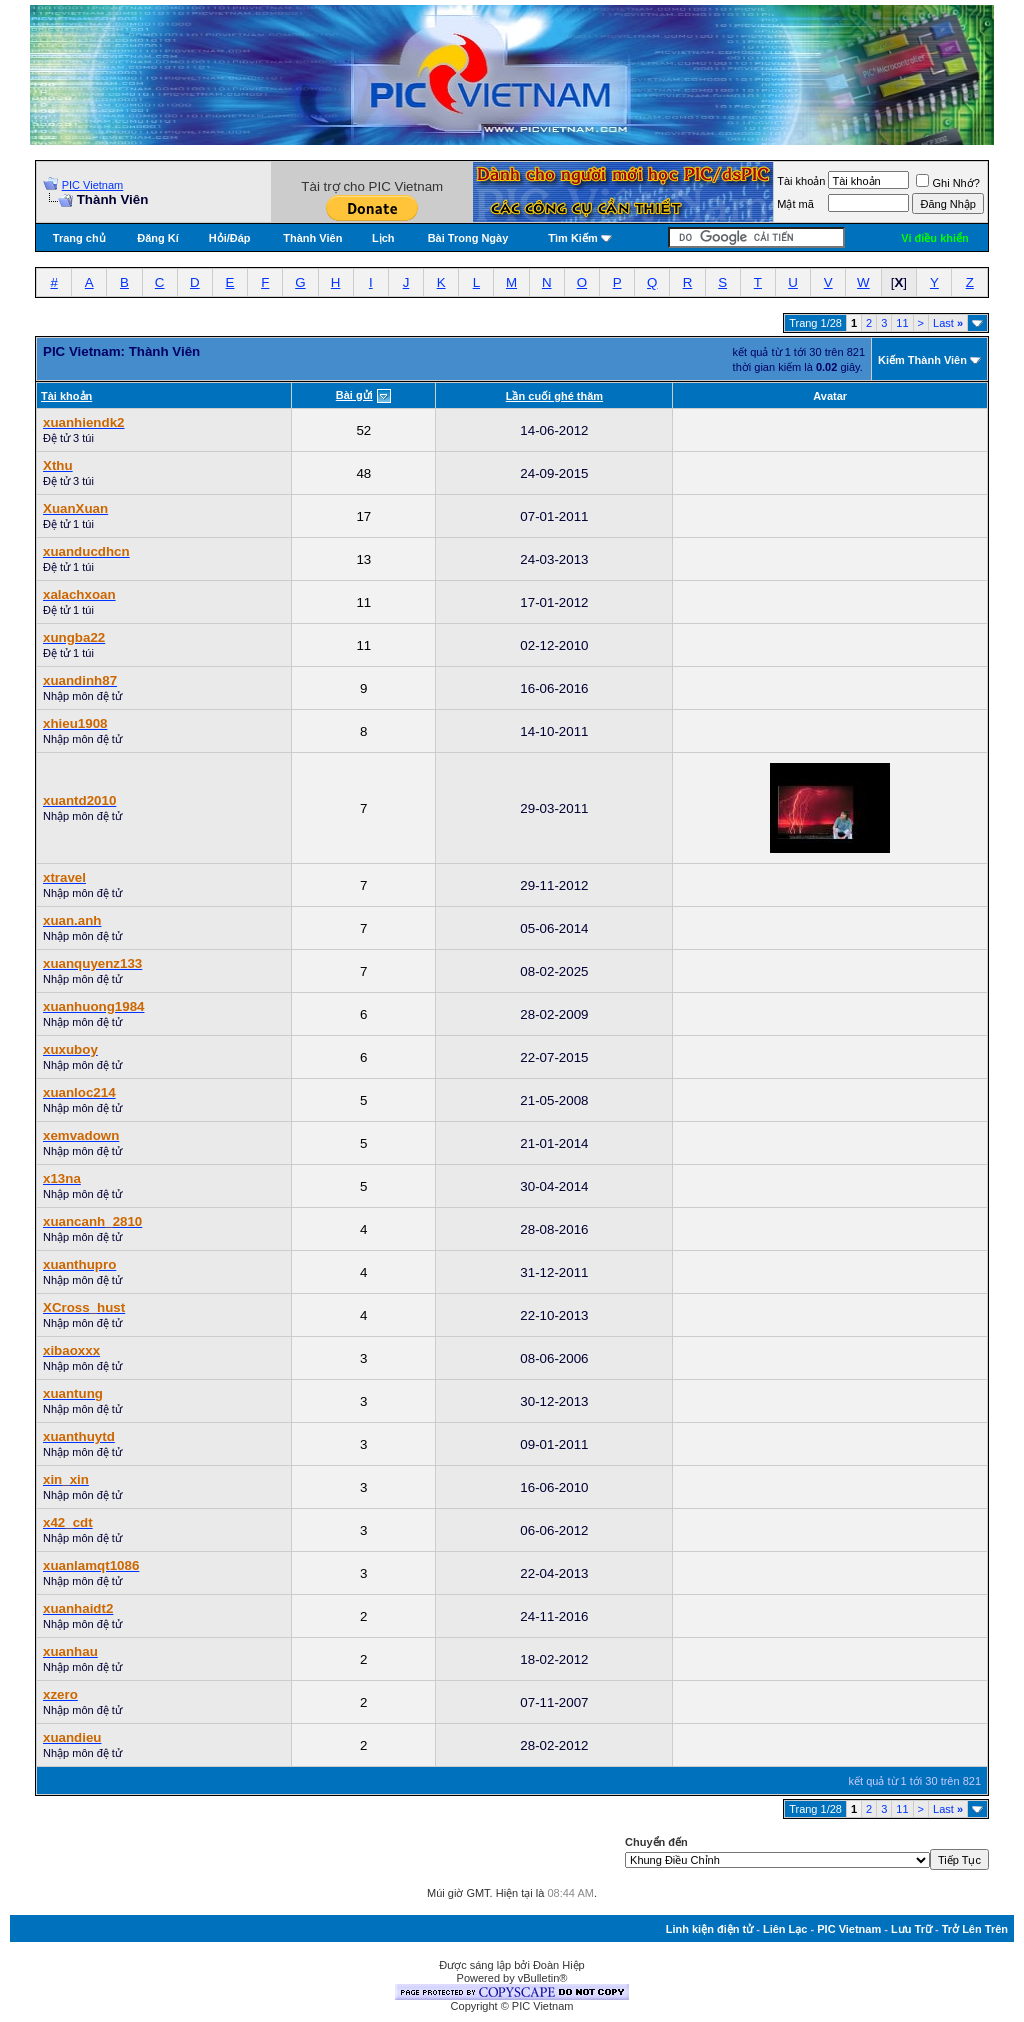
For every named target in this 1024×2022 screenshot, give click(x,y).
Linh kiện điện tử (709, 1929)
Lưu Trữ (911, 1929)
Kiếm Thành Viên (922, 360)
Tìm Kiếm (572, 238)
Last (948, 323)
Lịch (383, 238)
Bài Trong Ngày (468, 238)
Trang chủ (79, 238)
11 (902, 323)
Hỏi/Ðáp (230, 238)
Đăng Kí (158, 238)
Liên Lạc (785, 1929)
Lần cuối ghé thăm (554, 396)
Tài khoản (801, 181)
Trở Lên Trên (975, 1929)
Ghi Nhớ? (947, 183)
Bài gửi (354, 395)
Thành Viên (312, 238)
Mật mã (795, 204)
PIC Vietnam (93, 185)
